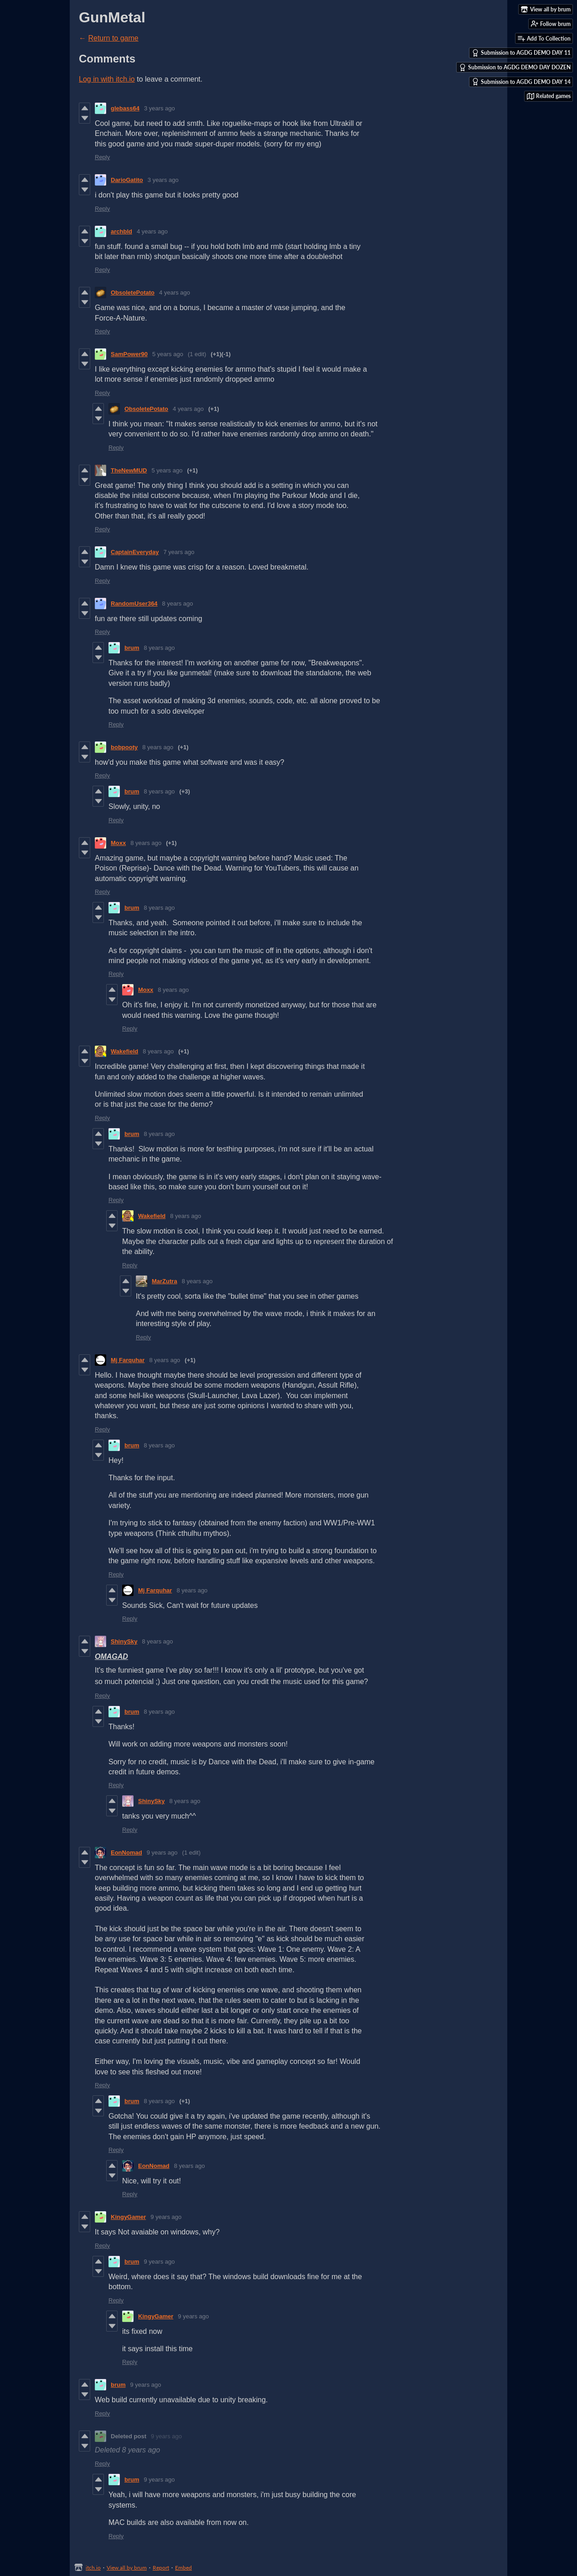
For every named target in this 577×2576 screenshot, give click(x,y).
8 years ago (177, 603)
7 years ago (179, 552)
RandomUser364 (134, 603)
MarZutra (164, 1281)
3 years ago (159, 108)
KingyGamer (128, 2216)
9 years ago (162, 1852)
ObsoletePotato (133, 292)
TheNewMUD (129, 470)
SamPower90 (129, 354)
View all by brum (127, 2567)
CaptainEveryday (135, 552)
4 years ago (152, 231)
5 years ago (167, 354)
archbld (121, 231)
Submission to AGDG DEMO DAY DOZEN (515, 67)
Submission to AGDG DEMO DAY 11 (521, 53)
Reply (102, 157)
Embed (183, 2567)
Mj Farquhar (127, 1360)
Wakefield (124, 1051)
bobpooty (124, 747)
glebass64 (125, 108)
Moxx (118, 843)
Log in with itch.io (107, 79)
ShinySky (124, 1641)
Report (161, 2567)
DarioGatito (127, 179)
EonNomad (126, 1852)
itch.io (93, 2567)
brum (131, 647)
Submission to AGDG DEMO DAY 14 (521, 81)
